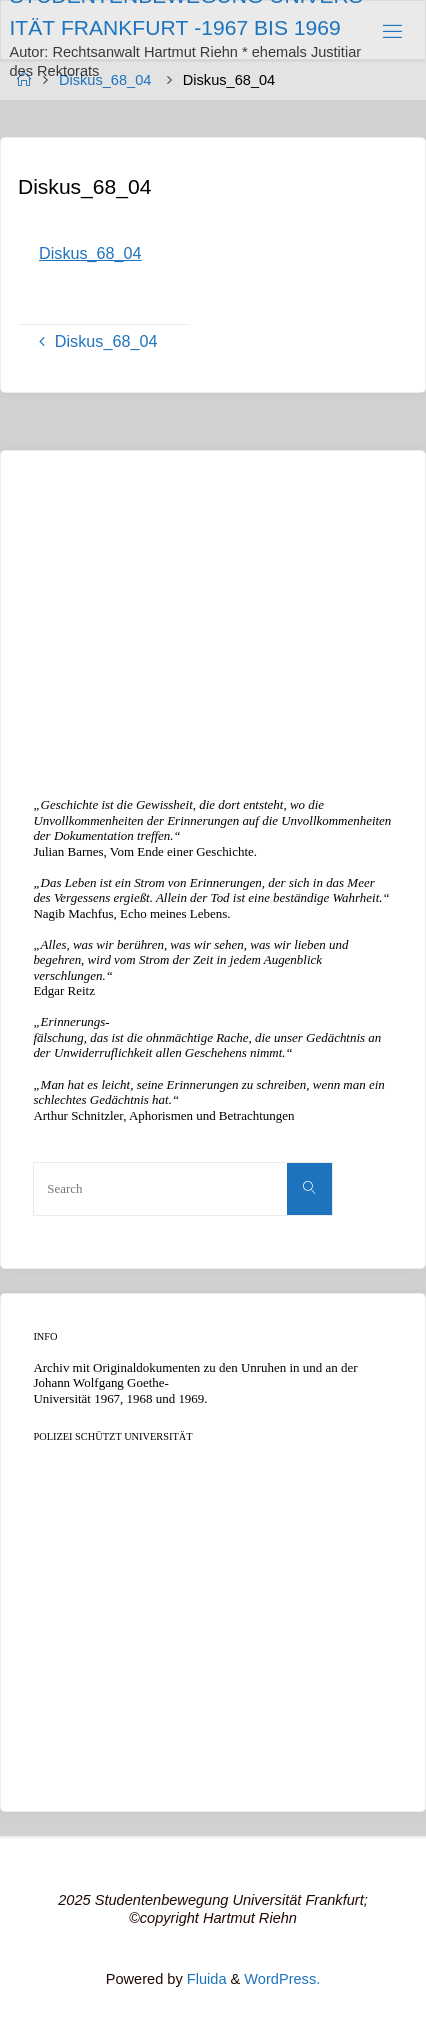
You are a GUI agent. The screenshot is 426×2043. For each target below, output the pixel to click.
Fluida (205, 1979)
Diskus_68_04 (90, 253)
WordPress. (282, 1979)
